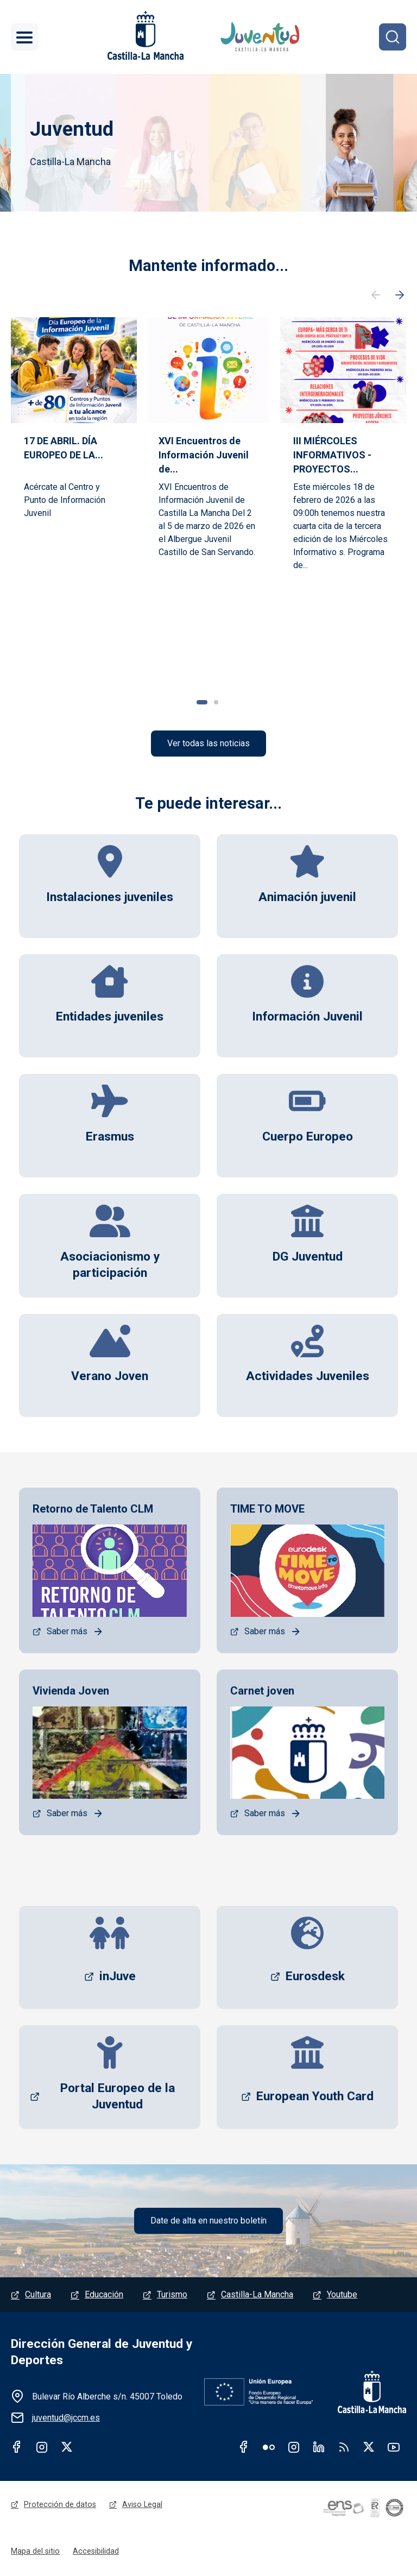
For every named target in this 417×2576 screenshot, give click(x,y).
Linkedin (318, 2448)
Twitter (66, 2448)
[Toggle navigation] (24, 37)
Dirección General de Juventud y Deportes (101, 2353)
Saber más (67, 1632)
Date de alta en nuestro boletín (208, 2221)
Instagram (41, 2448)
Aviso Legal (142, 2506)
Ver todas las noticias (208, 744)
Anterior (375, 295)
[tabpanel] (74, 493)
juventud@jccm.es (66, 2419)
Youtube (342, 2296)
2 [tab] (216, 702)
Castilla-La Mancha (257, 2296)
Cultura (38, 2296)
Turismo (172, 2296)
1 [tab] (202, 702)
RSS (343, 2448)
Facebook (16, 2448)
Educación (104, 2296)
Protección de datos (60, 2506)
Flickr (268, 2448)
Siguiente (399, 295)
